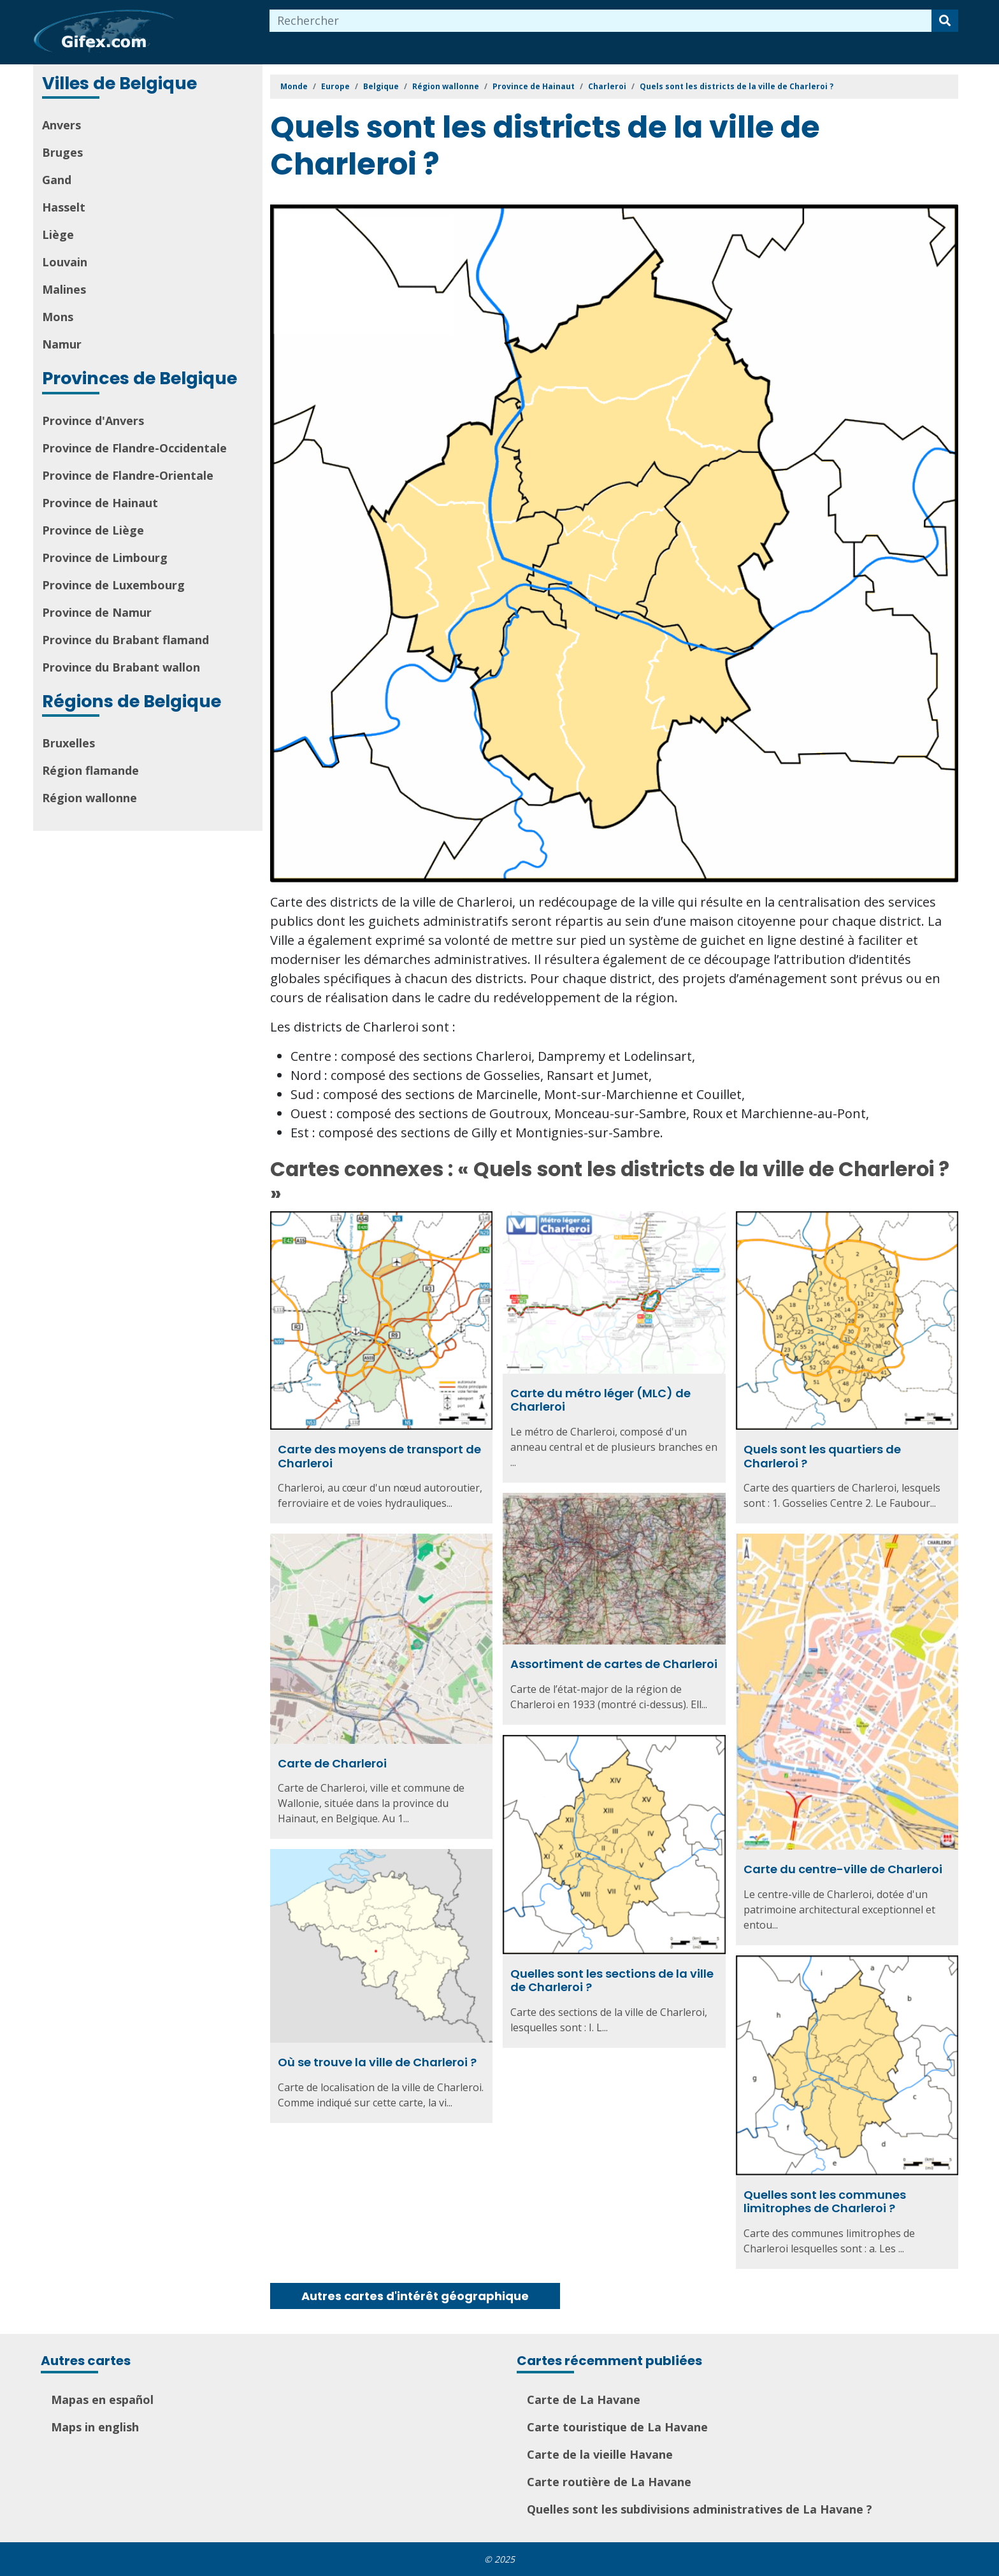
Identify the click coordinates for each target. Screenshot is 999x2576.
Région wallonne (89, 797)
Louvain (64, 262)
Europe (335, 86)
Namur (62, 344)
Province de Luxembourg (113, 585)
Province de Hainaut (100, 502)
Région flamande (90, 770)
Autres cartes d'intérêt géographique (415, 2296)
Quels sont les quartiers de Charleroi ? (822, 1456)
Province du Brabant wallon (121, 667)
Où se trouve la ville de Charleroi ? (377, 2062)
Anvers (61, 125)
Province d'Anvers (93, 420)
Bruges (62, 152)
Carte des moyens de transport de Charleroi (379, 1456)
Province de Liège (93, 530)
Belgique (381, 86)
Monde (294, 86)
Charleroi (607, 86)
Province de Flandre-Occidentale (134, 448)
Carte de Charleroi (332, 1763)
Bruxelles (68, 743)
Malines (64, 289)
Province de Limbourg (105, 557)
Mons (57, 316)
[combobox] (601, 21)
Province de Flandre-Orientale (127, 475)
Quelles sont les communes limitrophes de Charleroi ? (825, 2202)
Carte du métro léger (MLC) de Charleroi (600, 1400)
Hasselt (63, 207)
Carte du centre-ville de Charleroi (843, 1869)
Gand (56, 179)
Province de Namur (97, 612)
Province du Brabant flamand (125, 639)
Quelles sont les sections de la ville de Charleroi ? (612, 1981)
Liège (58, 234)
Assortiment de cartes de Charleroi (613, 1664)
